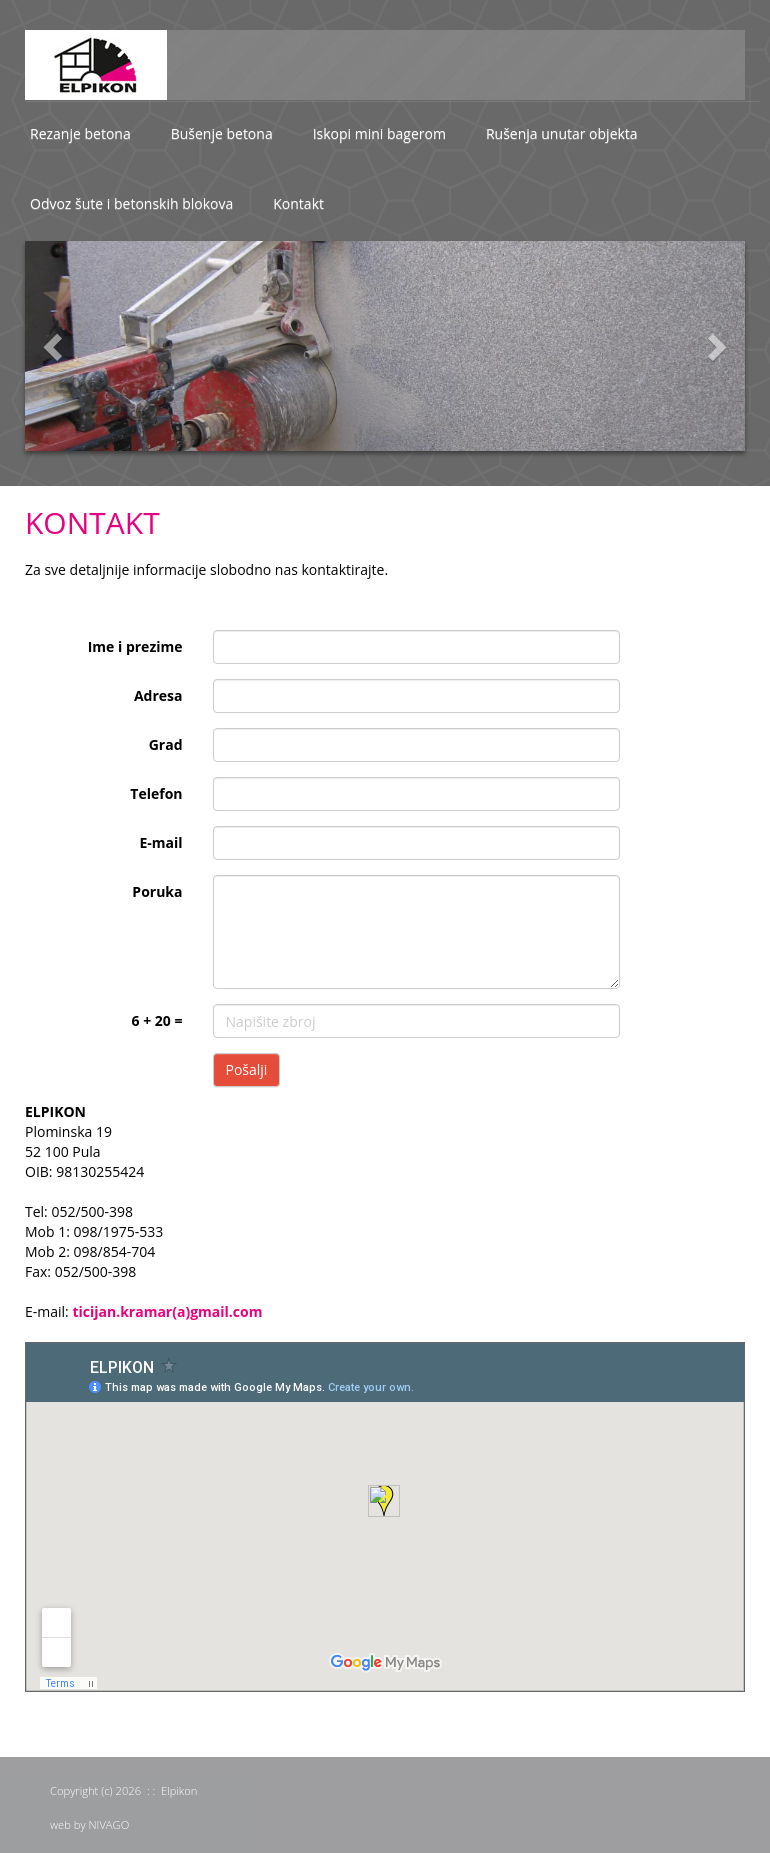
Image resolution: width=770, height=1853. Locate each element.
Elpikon (179, 1790)
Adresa (158, 695)
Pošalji (247, 1069)
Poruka (157, 891)
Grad (166, 744)
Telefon (156, 793)
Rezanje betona (80, 133)
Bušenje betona (222, 133)
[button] (40, 346)
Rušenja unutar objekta (562, 133)
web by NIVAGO (89, 1824)
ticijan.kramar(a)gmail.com (167, 1311)
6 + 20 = (157, 1020)
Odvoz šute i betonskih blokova (131, 203)
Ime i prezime (135, 646)
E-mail (160, 842)
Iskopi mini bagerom (379, 133)
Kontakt (298, 203)
